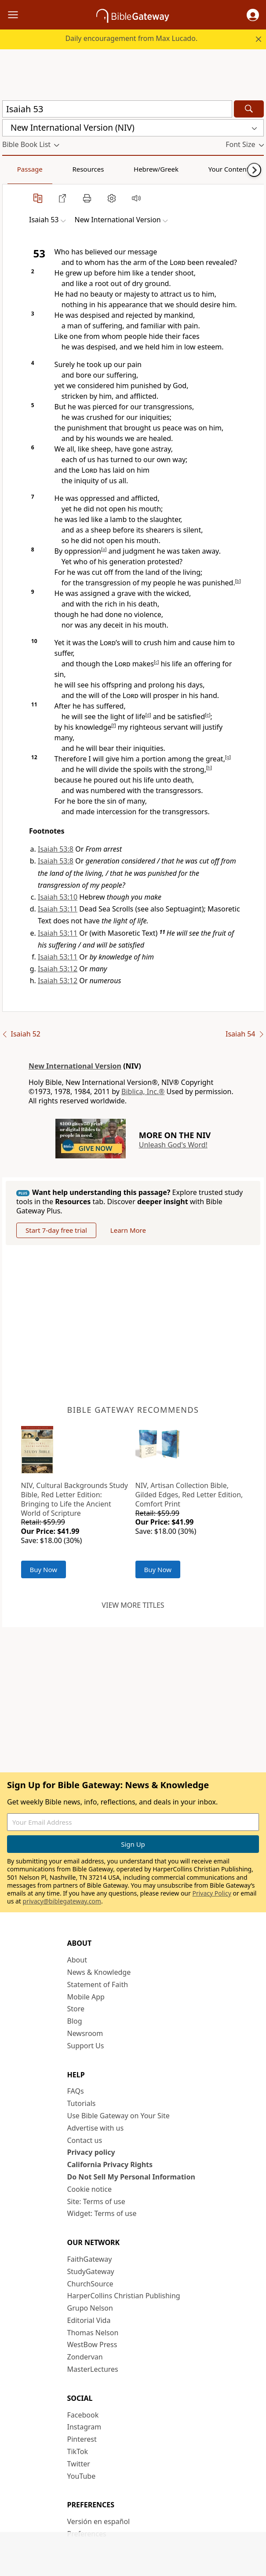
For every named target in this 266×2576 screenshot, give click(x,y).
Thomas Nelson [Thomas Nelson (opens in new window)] (93, 2332)
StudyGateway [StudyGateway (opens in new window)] (90, 2271)
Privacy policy (91, 2152)
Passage (22, 169)
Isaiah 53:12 (57, 969)
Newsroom (85, 2033)
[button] (253, 15)
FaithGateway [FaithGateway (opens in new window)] (89, 2259)
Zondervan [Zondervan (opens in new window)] (85, 2357)
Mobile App (86, 1997)
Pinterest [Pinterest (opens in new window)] (82, 2439)
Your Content (173, 169)
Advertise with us (95, 2128)
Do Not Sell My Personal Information (131, 2177)
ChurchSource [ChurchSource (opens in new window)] (90, 2284)
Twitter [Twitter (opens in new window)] (78, 2464)
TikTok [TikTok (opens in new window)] (77, 2451)
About (77, 1960)
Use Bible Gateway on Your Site (118, 2115)
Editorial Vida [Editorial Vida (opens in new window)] (89, 2320)
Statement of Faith (97, 1984)
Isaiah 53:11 (57, 909)
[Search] (249, 109)
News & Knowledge (99, 1972)
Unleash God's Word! (173, 1145)
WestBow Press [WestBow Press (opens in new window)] (92, 2344)
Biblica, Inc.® (142, 1091)
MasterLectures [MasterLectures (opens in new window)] (92, 2369)
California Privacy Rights (110, 2164)
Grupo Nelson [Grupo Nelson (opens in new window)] (90, 2308)
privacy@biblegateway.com (62, 1901)
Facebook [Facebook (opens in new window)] (83, 2415)
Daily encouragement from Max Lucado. (131, 38)
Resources (64, 169)
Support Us (85, 2046)
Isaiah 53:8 (55, 849)
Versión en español (98, 2521)
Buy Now (44, 1569)
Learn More (128, 1230)
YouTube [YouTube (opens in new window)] (81, 2476)
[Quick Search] (117, 109)
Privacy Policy (211, 1893)
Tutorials (81, 2103)
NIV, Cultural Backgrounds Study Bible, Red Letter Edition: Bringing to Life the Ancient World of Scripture (74, 1499)
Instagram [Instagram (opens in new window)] (84, 2427)
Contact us (84, 2140)
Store (76, 2009)
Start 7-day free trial (56, 1230)
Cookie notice (89, 2189)
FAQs (75, 2091)
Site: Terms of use (96, 2201)
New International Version (75, 1066)
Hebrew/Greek (117, 169)
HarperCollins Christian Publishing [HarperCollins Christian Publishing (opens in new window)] (123, 2295)
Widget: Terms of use (102, 2213)
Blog (74, 2021)
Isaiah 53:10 (57, 897)
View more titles (133, 1605)
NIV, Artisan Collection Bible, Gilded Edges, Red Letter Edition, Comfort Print (189, 1495)
